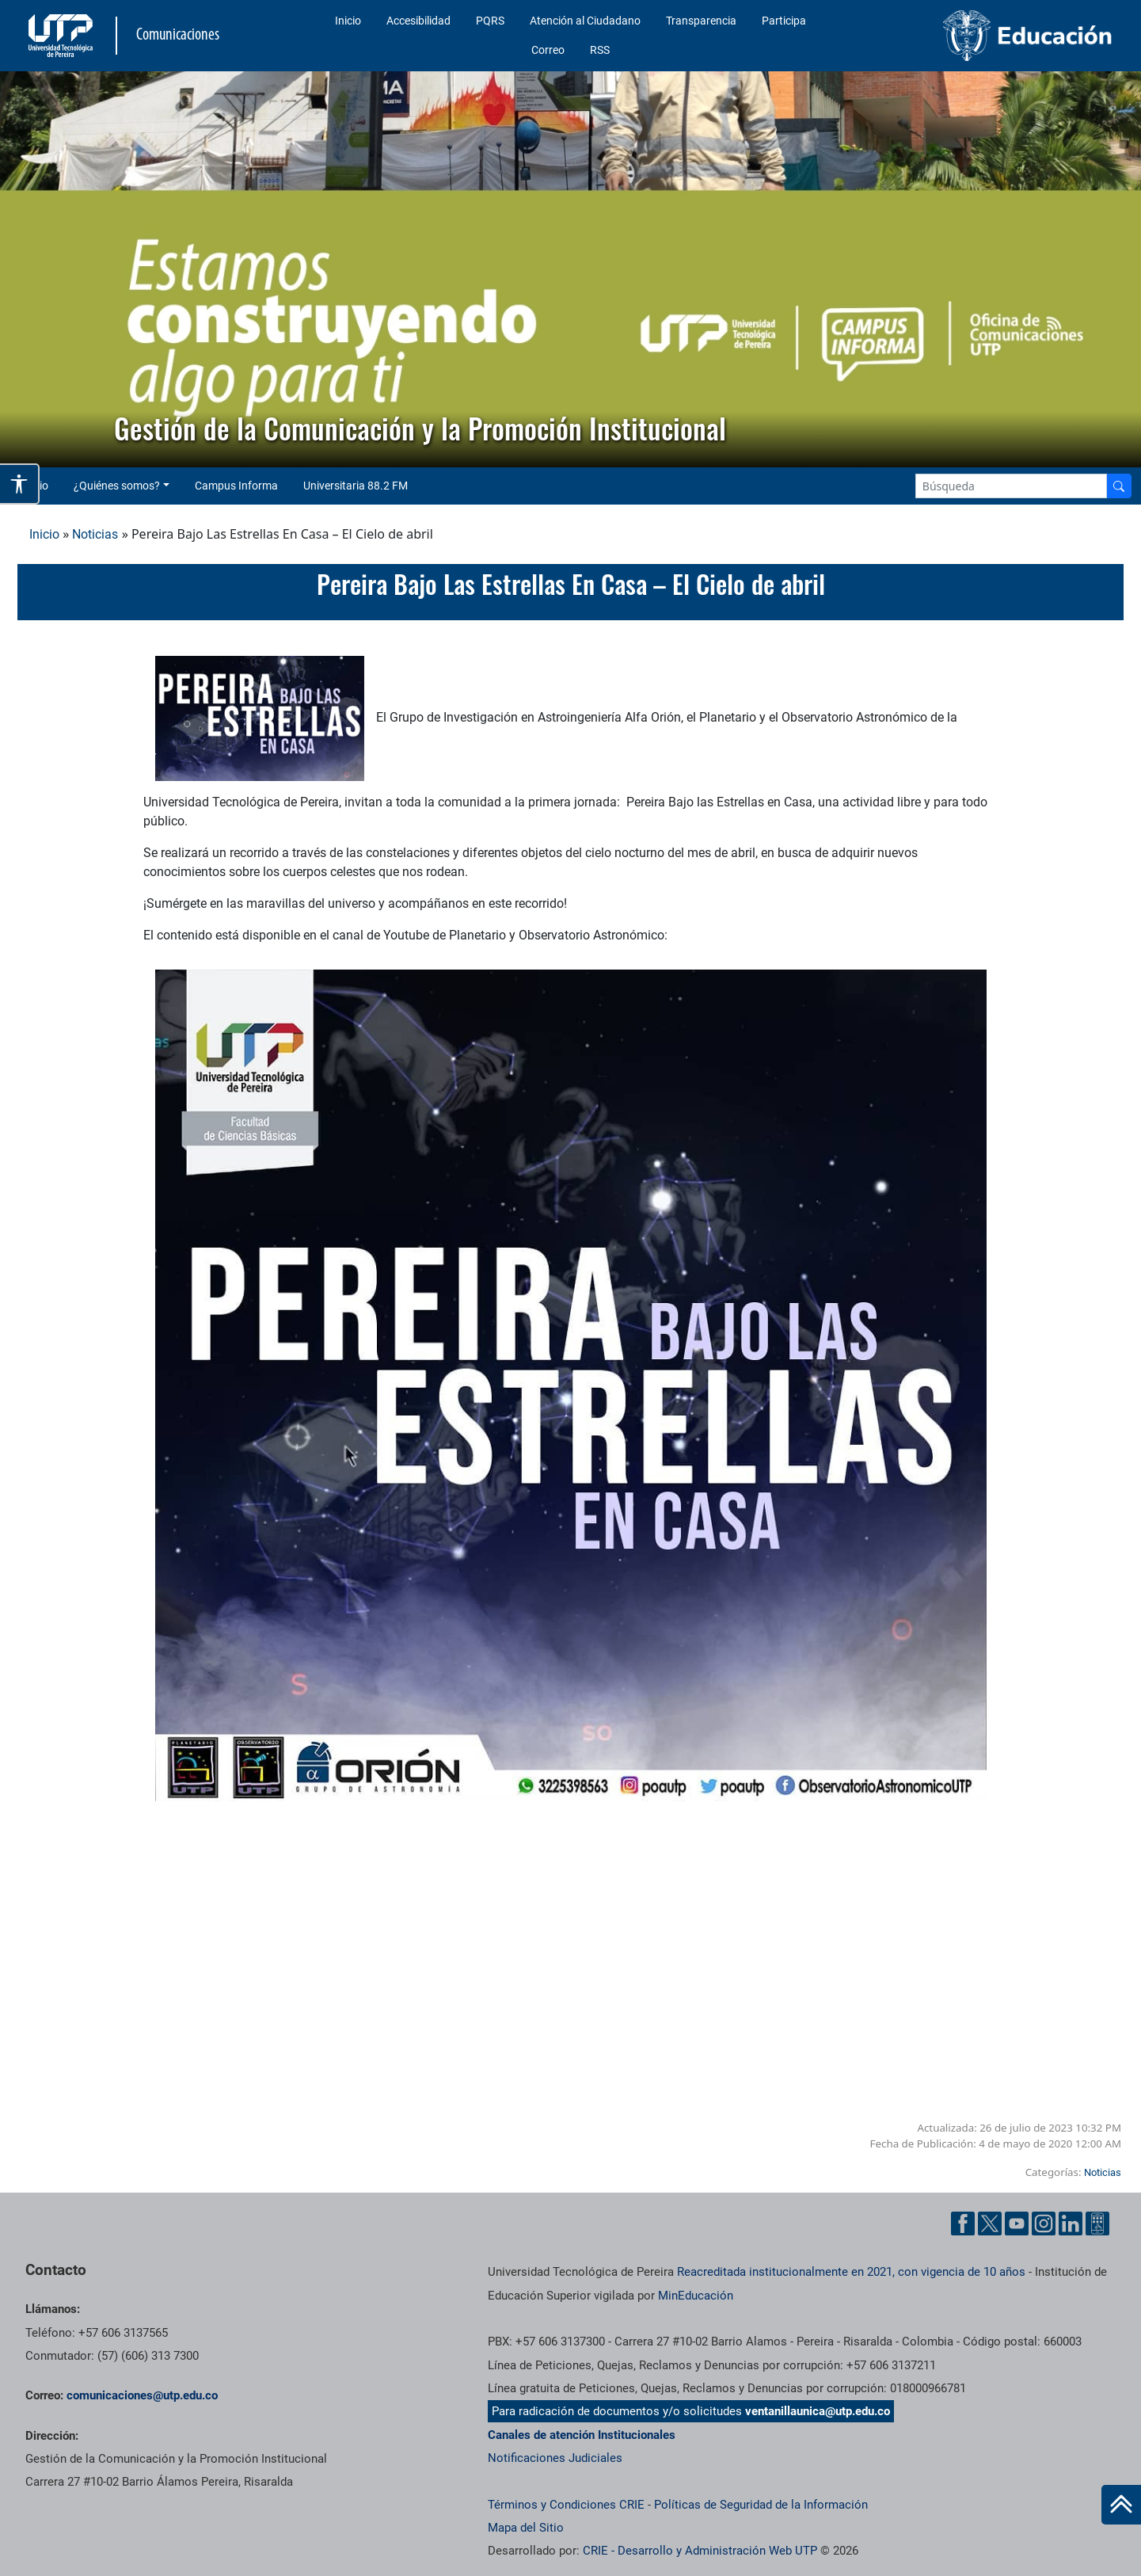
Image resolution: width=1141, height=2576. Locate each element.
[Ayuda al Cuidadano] (1097, 2223)
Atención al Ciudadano (585, 20)
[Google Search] (1011, 486)
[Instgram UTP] (1043, 2223)
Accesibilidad (418, 20)
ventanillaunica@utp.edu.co (817, 2411)
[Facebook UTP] (963, 2223)
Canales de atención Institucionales (581, 2435)
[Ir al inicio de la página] (1121, 2505)
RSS (600, 50)
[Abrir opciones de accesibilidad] (20, 484)
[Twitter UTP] (990, 2223)
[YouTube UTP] (1017, 2223)
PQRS (490, 20)
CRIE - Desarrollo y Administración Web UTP (700, 2551)
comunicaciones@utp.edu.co (142, 2395)
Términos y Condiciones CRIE (566, 2505)
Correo (548, 50)
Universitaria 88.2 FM (355, 485)
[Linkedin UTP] (1070, 2223)
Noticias (95, 534)
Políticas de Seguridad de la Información (761, 2505)
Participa (784, 20)
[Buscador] (1118, 486)
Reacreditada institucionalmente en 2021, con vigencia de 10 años (851, 2272)
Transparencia (701, 20)
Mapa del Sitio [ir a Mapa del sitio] (526, 2528)
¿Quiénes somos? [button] (117, 485)
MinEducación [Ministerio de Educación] (695, 2295)
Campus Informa (236, 485)
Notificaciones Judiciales (555, 2458)
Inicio (348, 20)
